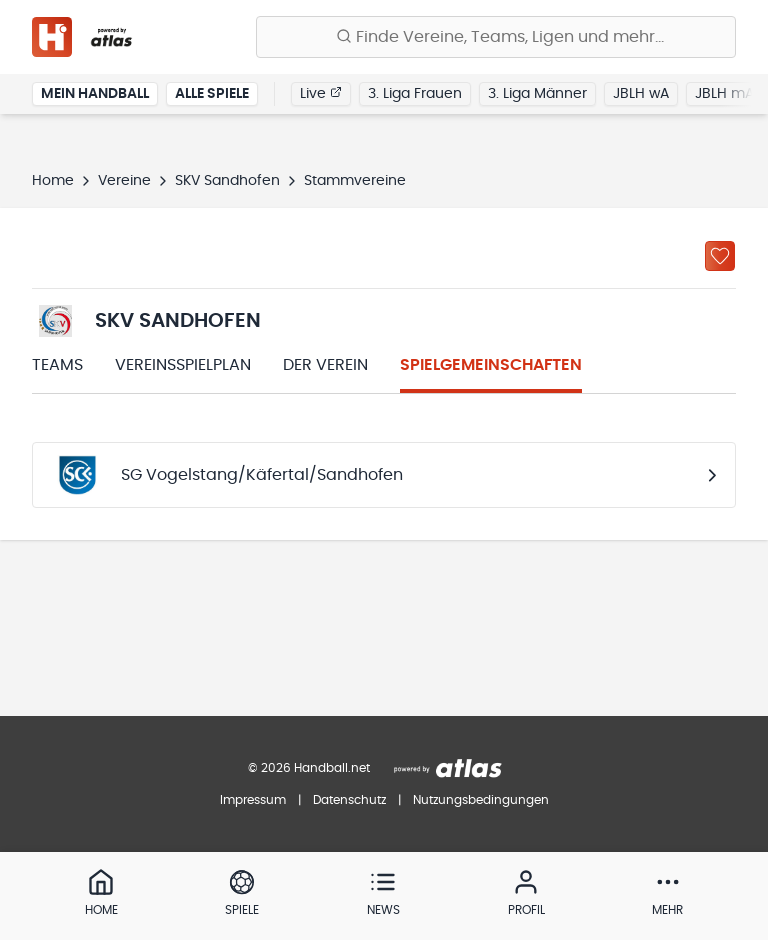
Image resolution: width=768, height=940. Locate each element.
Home (53, 181)
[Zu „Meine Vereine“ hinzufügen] (720, 256)
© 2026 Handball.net (309, 768)
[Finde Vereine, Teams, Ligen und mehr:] (496, 37)
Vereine (124, 181)
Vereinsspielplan (183, 365)
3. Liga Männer (537, 94)
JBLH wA (641, 94)
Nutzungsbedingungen (481, 800)
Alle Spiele (212, 94)
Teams (57, 365)
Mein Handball (95, 94)
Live (321, 93)
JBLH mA (724, 94)
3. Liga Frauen (415, 94)
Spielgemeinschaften (491, 365)
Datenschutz (349, 800)
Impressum (253, 800)
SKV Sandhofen (227, 181)
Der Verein (325, 365)
